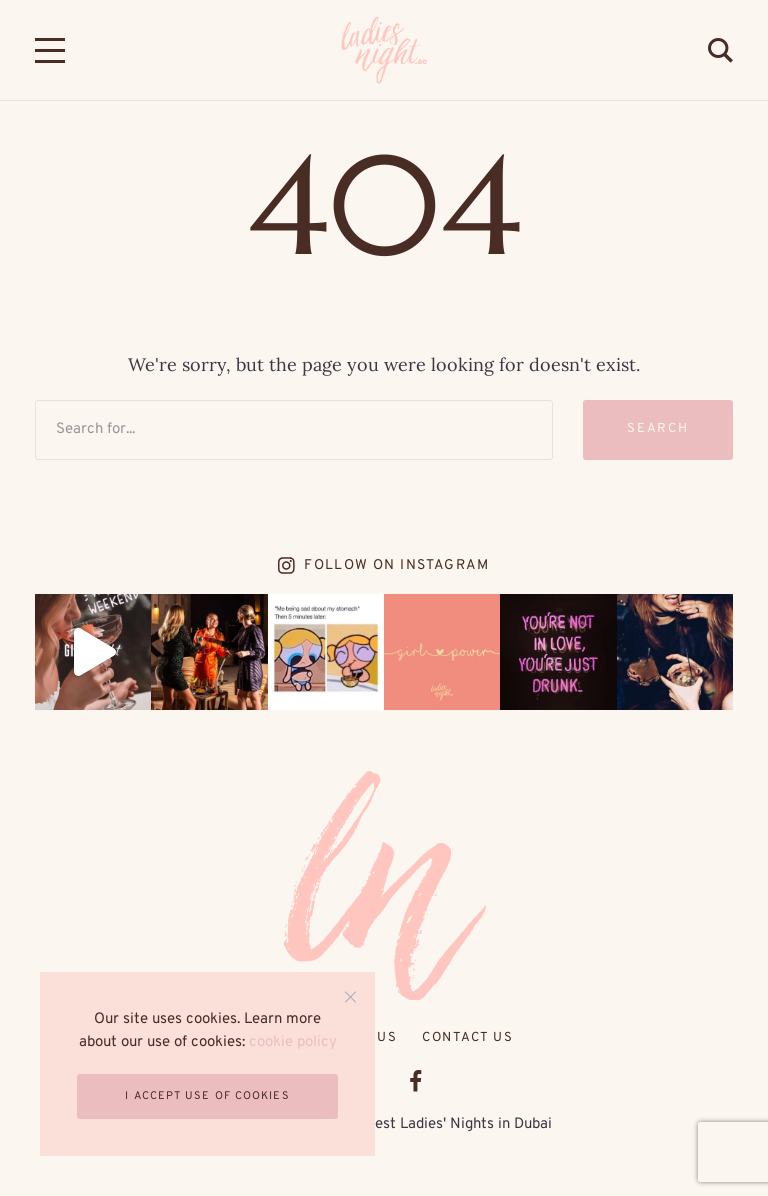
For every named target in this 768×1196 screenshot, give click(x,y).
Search (658, 429)
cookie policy (293, 1042)
